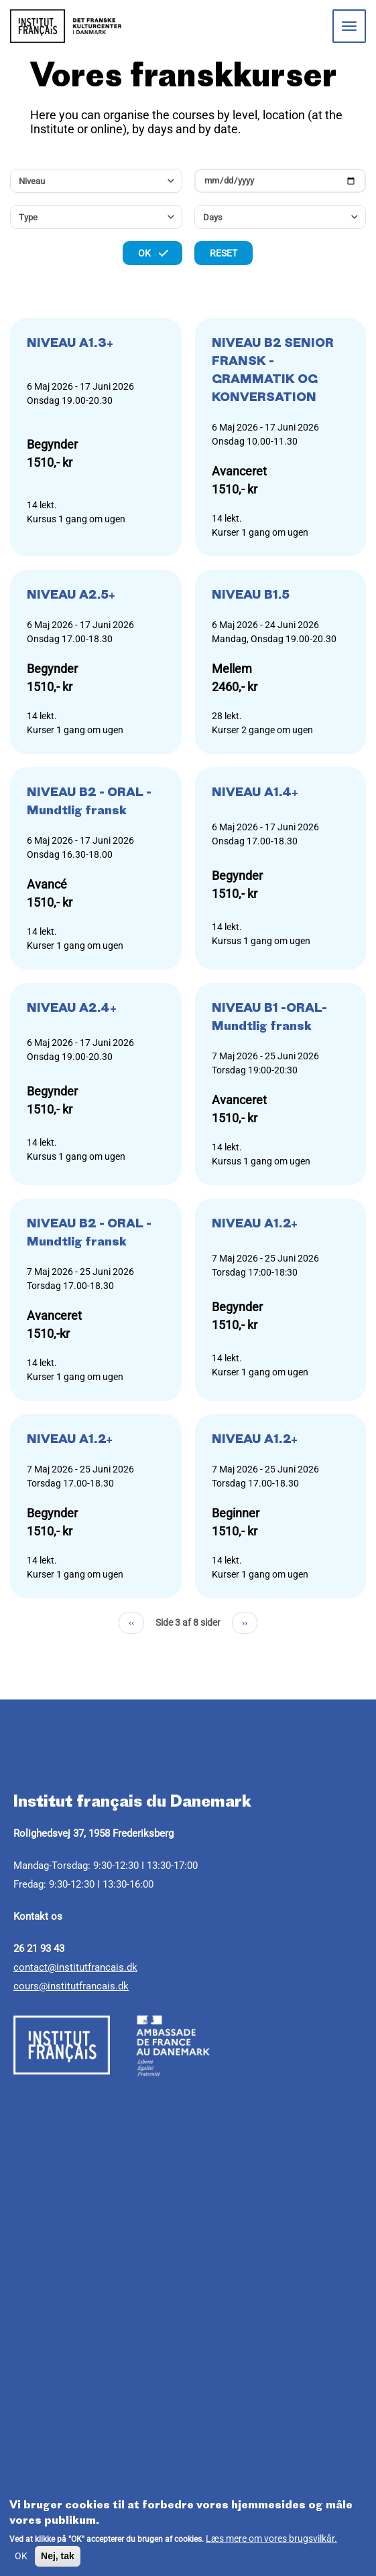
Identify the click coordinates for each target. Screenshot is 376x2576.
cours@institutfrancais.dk (71, 1986)
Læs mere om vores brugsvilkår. (271, 2538)
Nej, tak (57, 2556)
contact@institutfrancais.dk (75, 1967)
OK (21, 2556)
